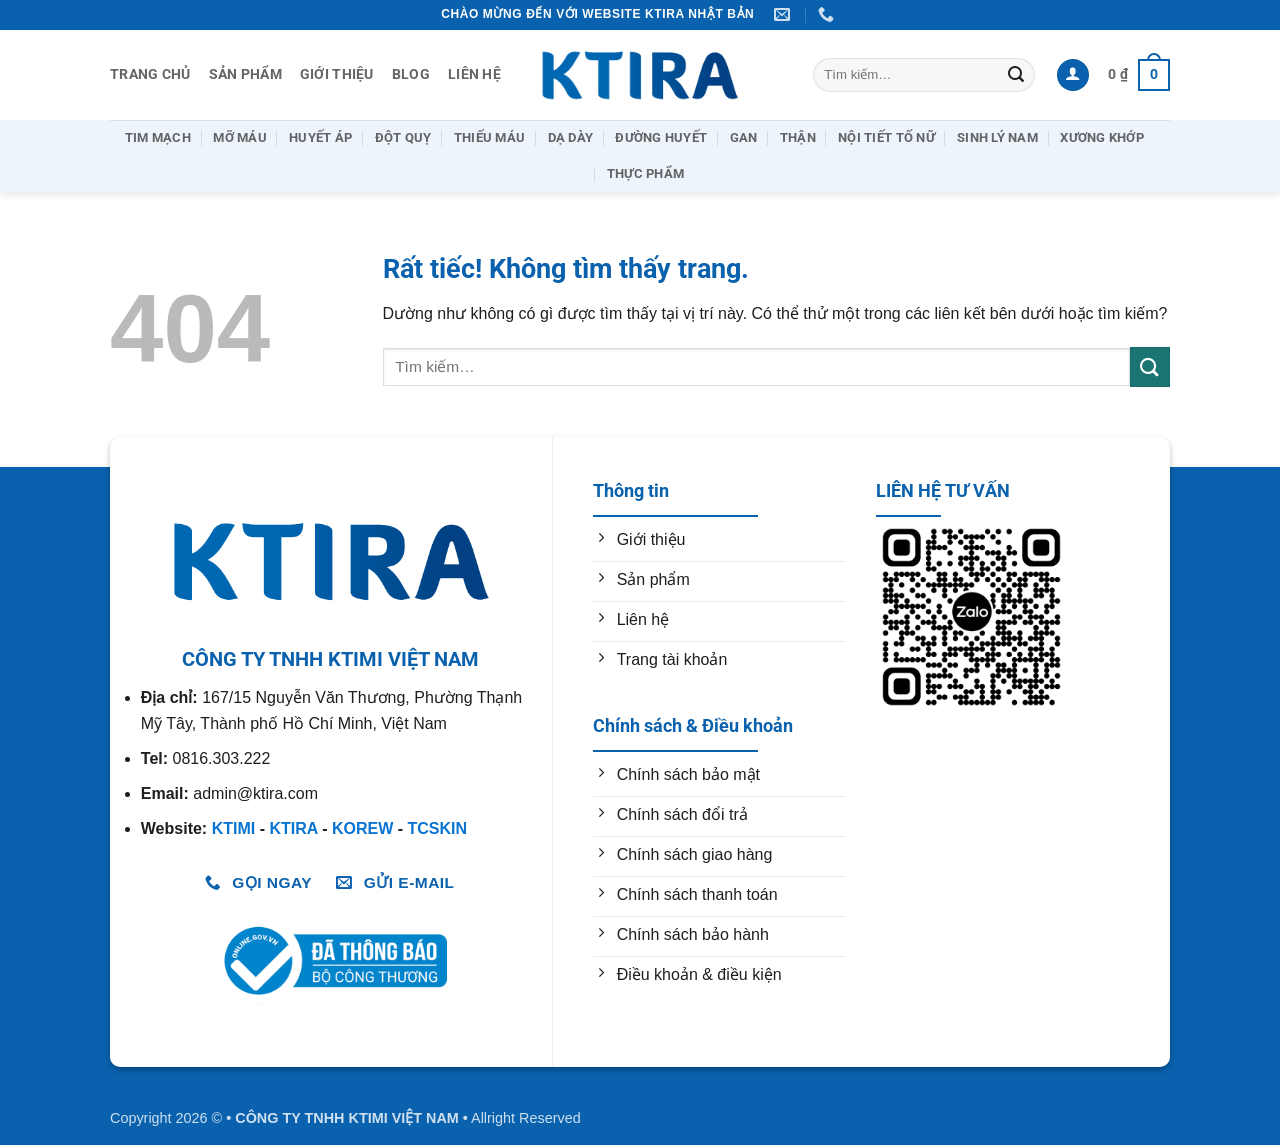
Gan (744, 137)
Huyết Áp (320, 137)
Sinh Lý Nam (997, 137)
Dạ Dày (571, 137)
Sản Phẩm (245, 74)
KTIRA (293, 828)
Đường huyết (661, 137)
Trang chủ (150, 74)
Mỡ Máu (240, 137)
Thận (798, 137)
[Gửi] (1016, 75)
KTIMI (234, 828)
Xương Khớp (1102, 137)
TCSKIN (437, 828)
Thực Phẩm (645, 173)
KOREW (362, 828)
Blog (411, 74)
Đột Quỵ (403, 137)
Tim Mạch (158, 137)
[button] (1073, 75)
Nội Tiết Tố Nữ (886, 137)
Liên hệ (474, 74)
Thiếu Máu (489, 137)
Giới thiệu (337, 74)
